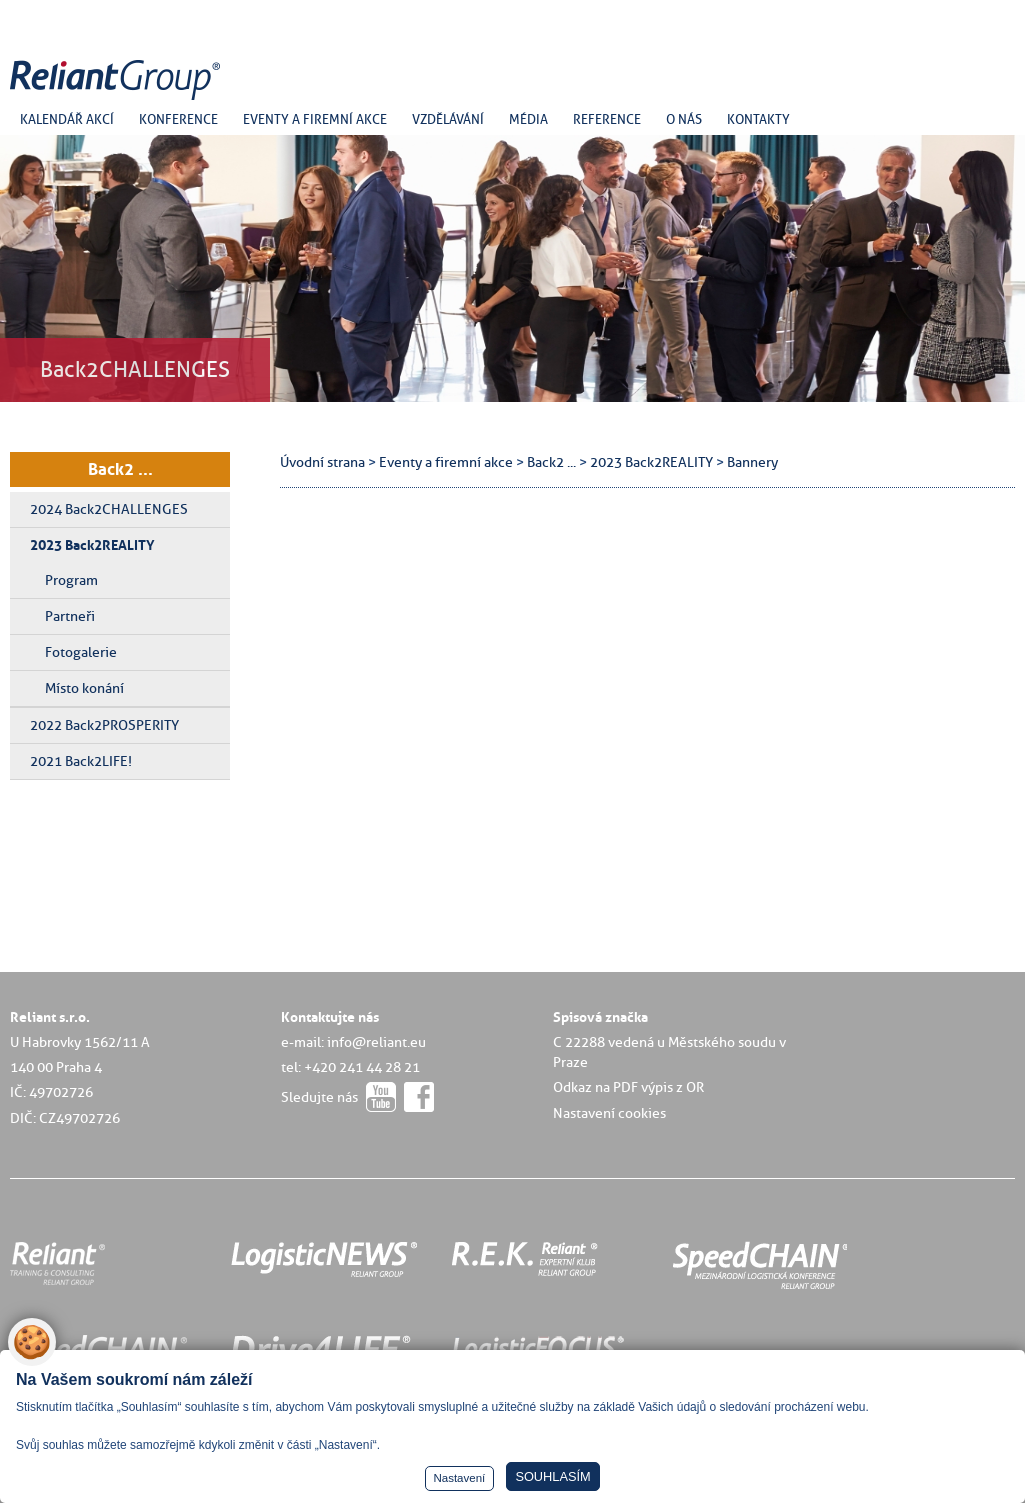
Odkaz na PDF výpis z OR (628, 1087)
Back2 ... (120, 469)
